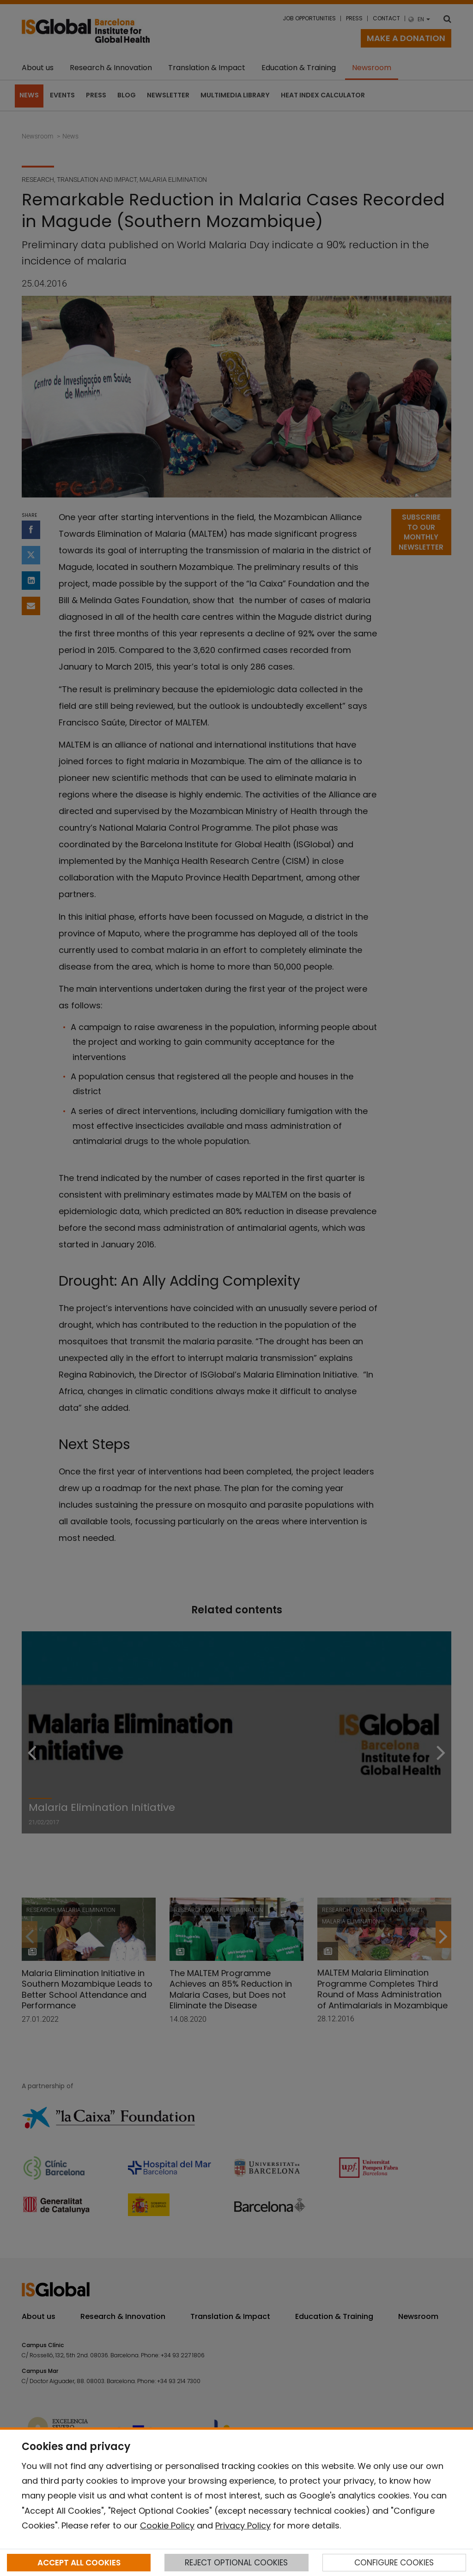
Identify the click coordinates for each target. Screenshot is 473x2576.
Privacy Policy (243, 2525)
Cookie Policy (167, 2525)
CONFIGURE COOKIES (394, 2562)
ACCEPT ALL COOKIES (79, 2562)
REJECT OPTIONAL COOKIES (236, 2562)
